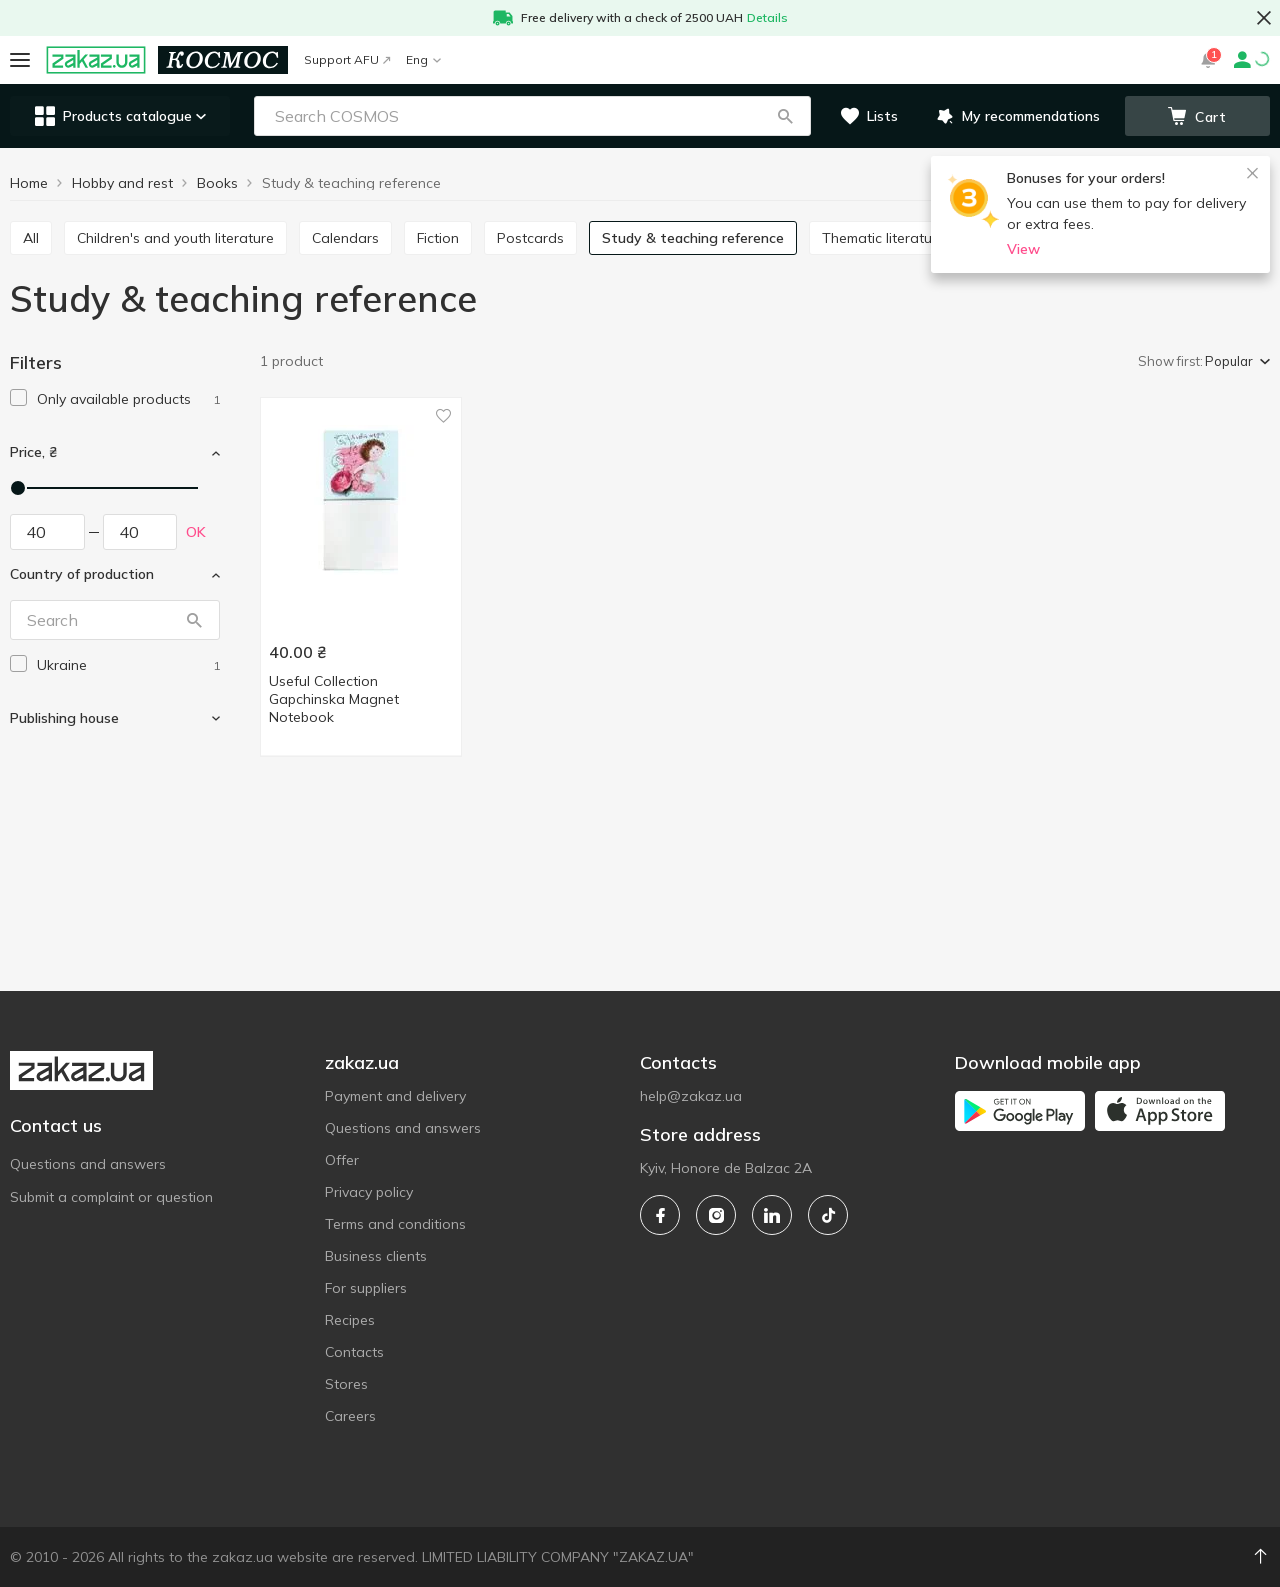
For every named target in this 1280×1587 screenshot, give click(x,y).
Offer (342, 1160)
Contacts (354, 1352)
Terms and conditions (395, 1224)
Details (767, 17)
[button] (785, 116)
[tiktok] (828, 1215)
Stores (346, 1384)
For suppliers (366, 1288)
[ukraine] (128, 665)
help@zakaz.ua (691, 1096)
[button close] (1264, 18)
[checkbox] (18, 397)
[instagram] (716, 1215)
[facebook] (660, 1215)
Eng (423, 59)
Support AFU (347, 59)
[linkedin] (772, 1215)
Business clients (376, 1256)
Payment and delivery (395, 1096)
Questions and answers (88, 1164)
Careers (350, 1416)
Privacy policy (369, 1192)
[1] (128, 399)
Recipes (350, 1320)
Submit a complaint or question (111, 1197)
